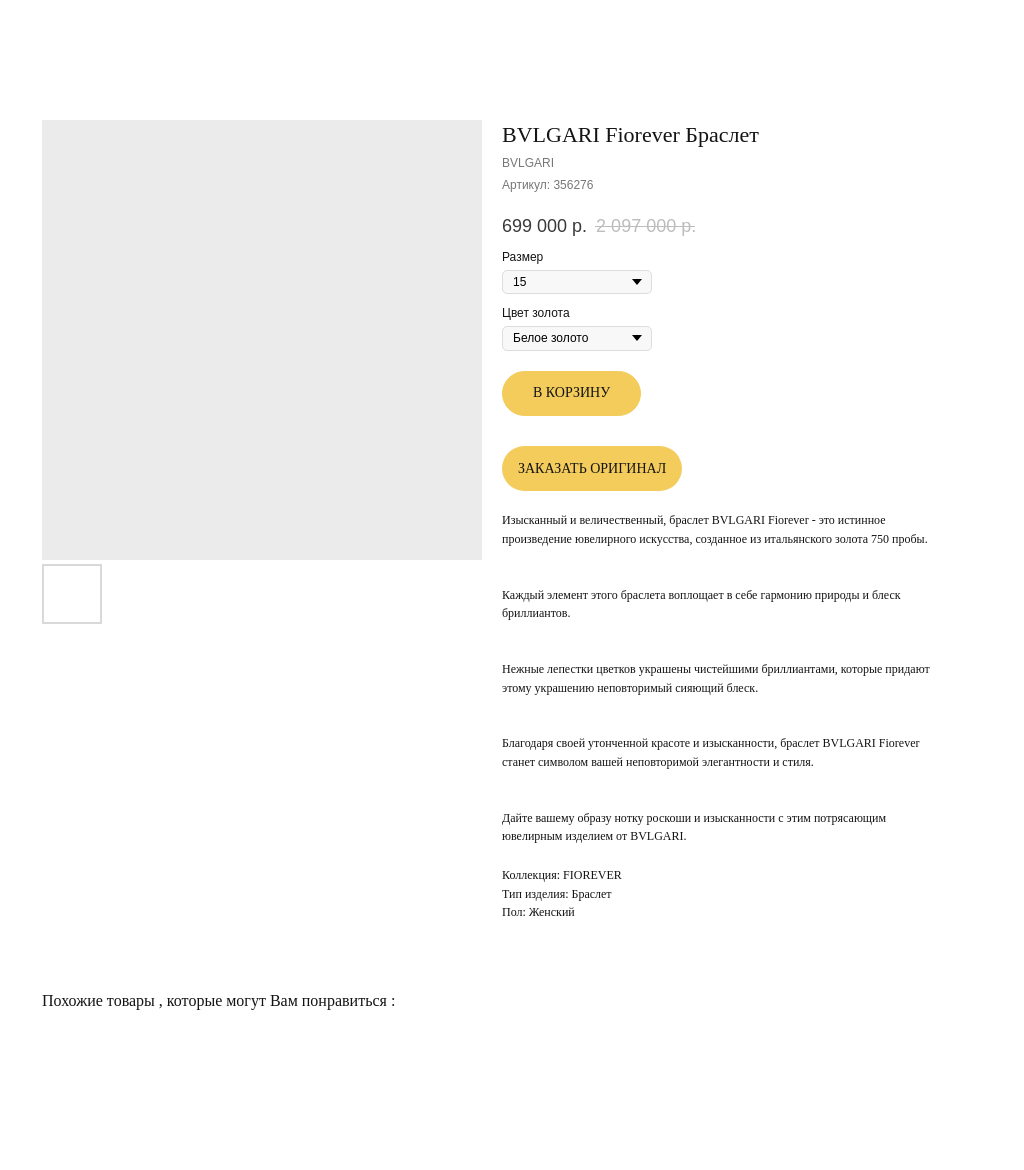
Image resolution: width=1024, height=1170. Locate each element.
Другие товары (76, 29)
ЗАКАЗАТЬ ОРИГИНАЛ (592, 468)
